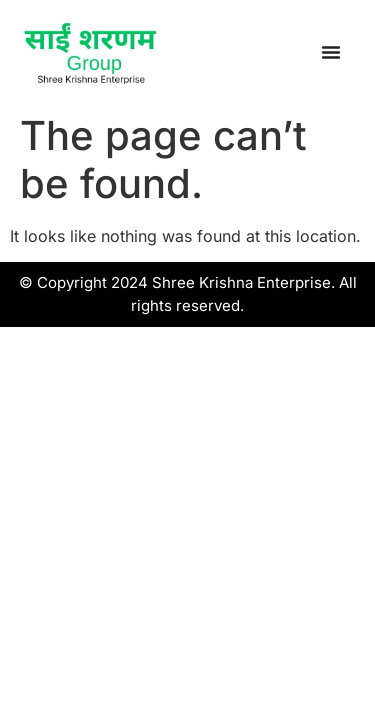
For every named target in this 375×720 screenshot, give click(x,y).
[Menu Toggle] (331, 52)
